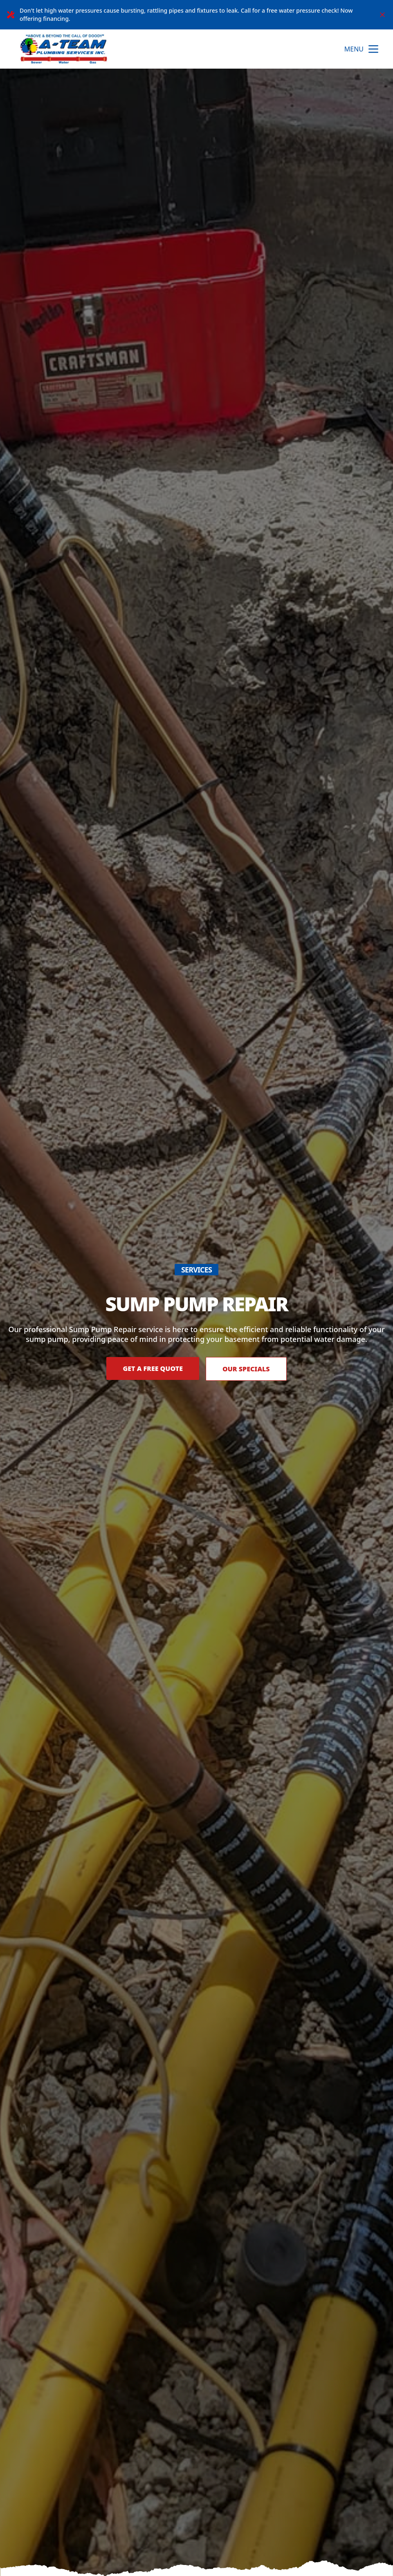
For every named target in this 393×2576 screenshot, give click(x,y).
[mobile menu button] (373, 49)
